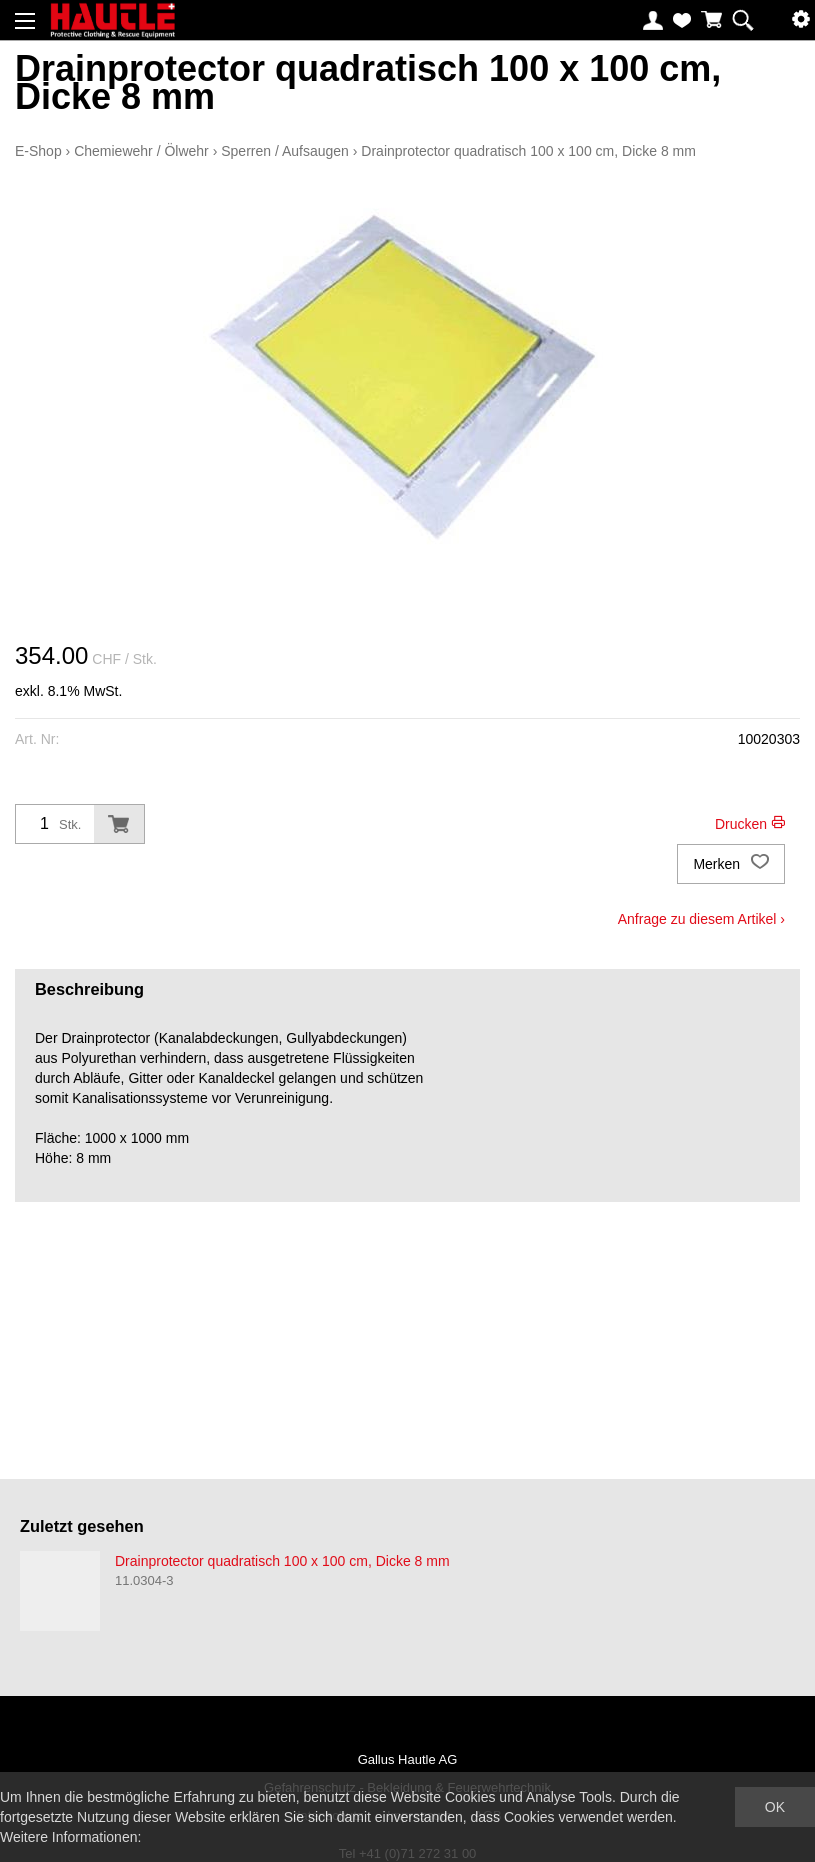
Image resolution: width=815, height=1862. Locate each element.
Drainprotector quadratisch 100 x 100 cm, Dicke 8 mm (528, 151)
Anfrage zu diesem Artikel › (701, 919)
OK (775, 1807)
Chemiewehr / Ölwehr (141, 151)
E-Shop (38, 151)
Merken (731, 864)
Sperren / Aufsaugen (285, 151)
